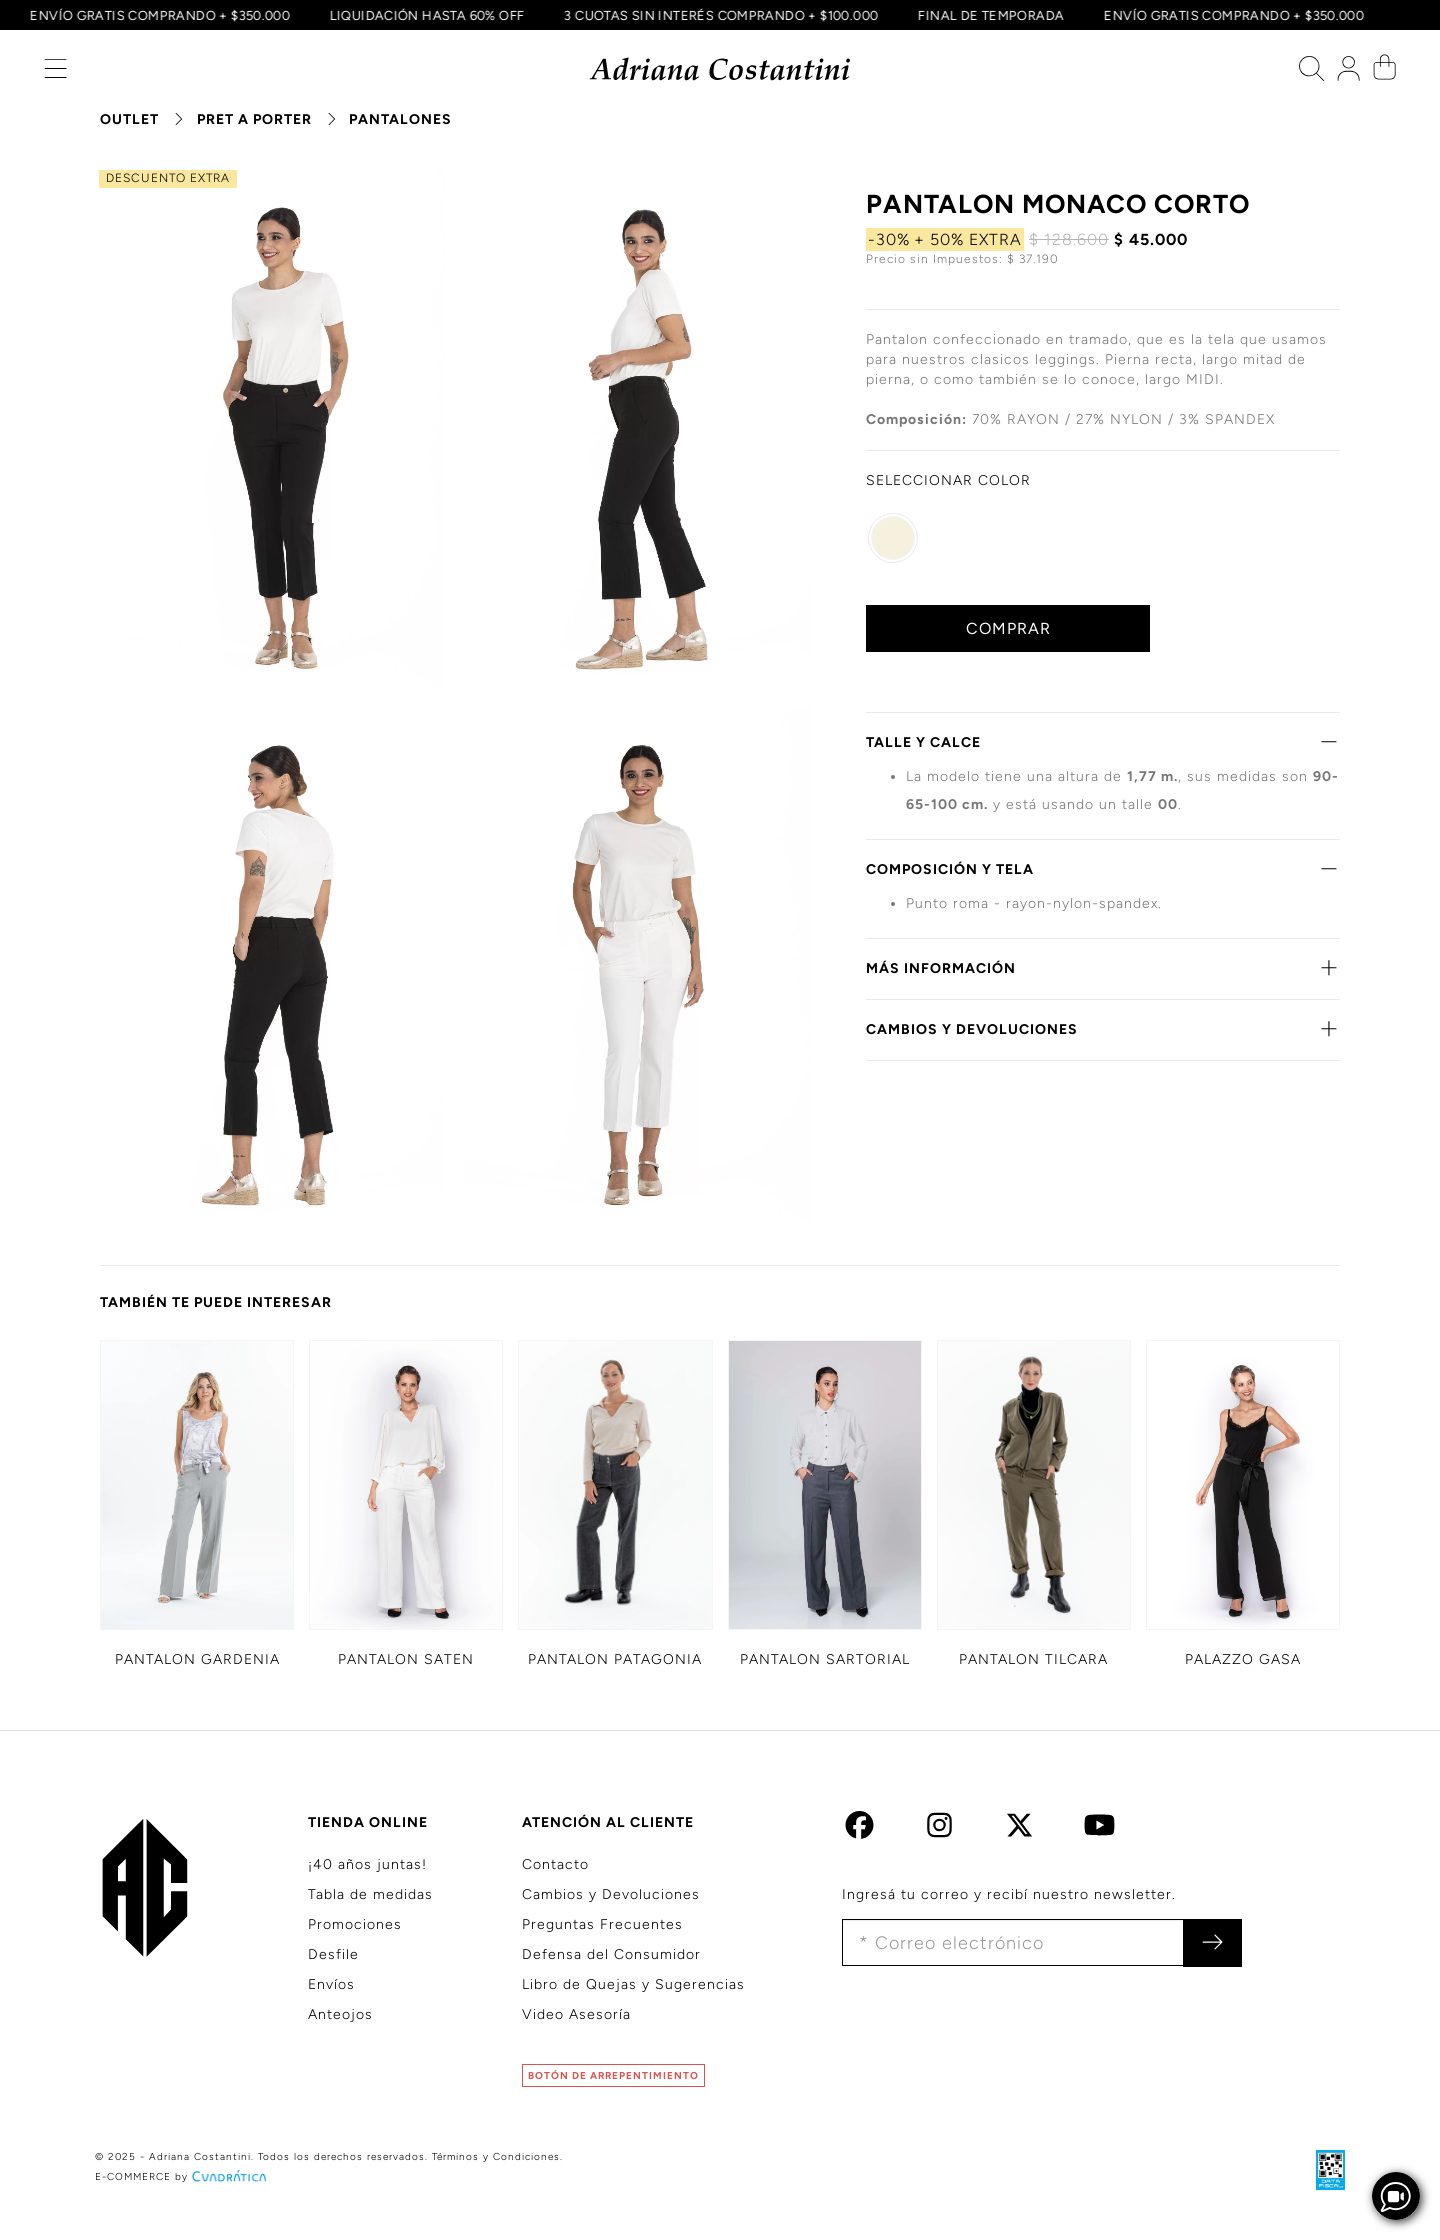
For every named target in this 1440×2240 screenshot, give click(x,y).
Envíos (331, 1984)
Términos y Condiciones (496, 2156)
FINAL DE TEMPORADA (988, 15)
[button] (55, 73)
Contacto (555, 1864)
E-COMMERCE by (183, 2176)
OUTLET (129, 119)
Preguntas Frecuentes (602, 1924)
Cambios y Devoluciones (611, 1894)
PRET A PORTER (254, 119)
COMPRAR (1008, 628)
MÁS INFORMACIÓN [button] (1103, 968)
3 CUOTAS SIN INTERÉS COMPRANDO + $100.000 (718, 15)
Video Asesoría (576, 2014)
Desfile (333, 1954)
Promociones (355, 1924)
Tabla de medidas (370, 1894)
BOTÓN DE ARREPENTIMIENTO (613, 2075)
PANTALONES (400, 119)
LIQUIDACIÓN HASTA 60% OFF (423, 15)
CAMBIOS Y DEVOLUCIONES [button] (1103, 1029)
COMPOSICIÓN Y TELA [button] (1103, 869)
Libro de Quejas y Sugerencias (633, 1984)
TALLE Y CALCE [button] (1103, 742)
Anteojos (340, 2014)
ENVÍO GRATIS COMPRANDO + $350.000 (156, 15)
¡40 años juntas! (367, 1864)
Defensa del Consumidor (611, 1954)
